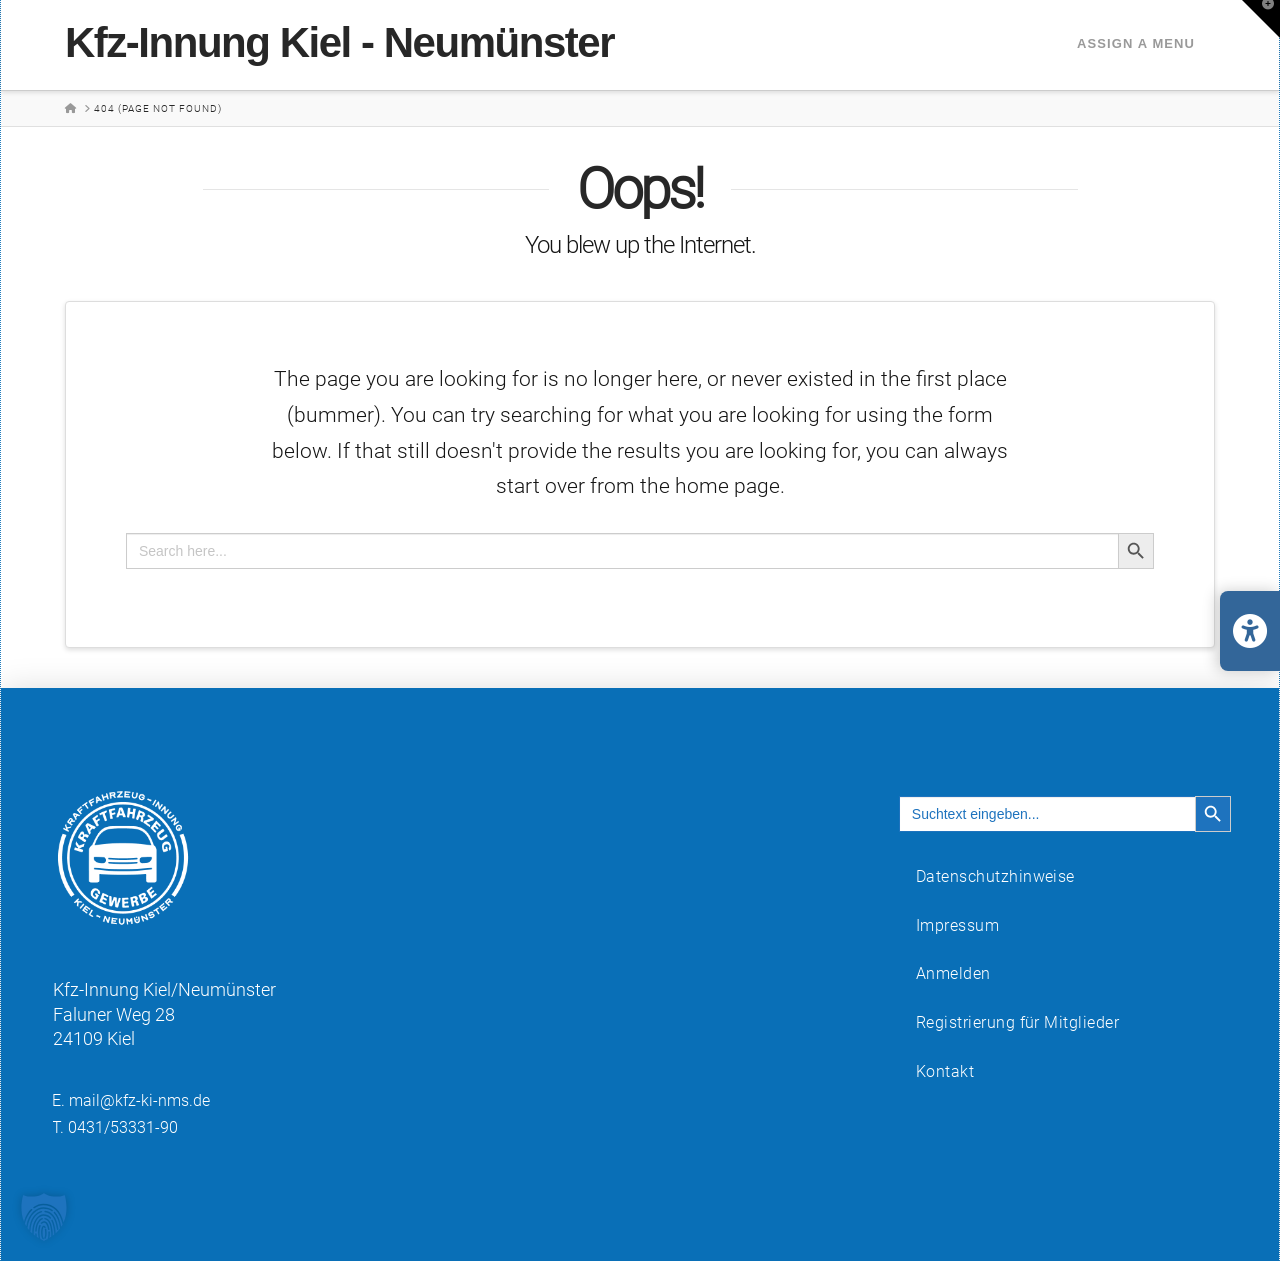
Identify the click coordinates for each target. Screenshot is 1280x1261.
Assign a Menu (1136, 43)
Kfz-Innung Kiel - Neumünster (339, 43)
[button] (1261, 19)
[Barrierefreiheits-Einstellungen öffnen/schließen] (1250, 631)
